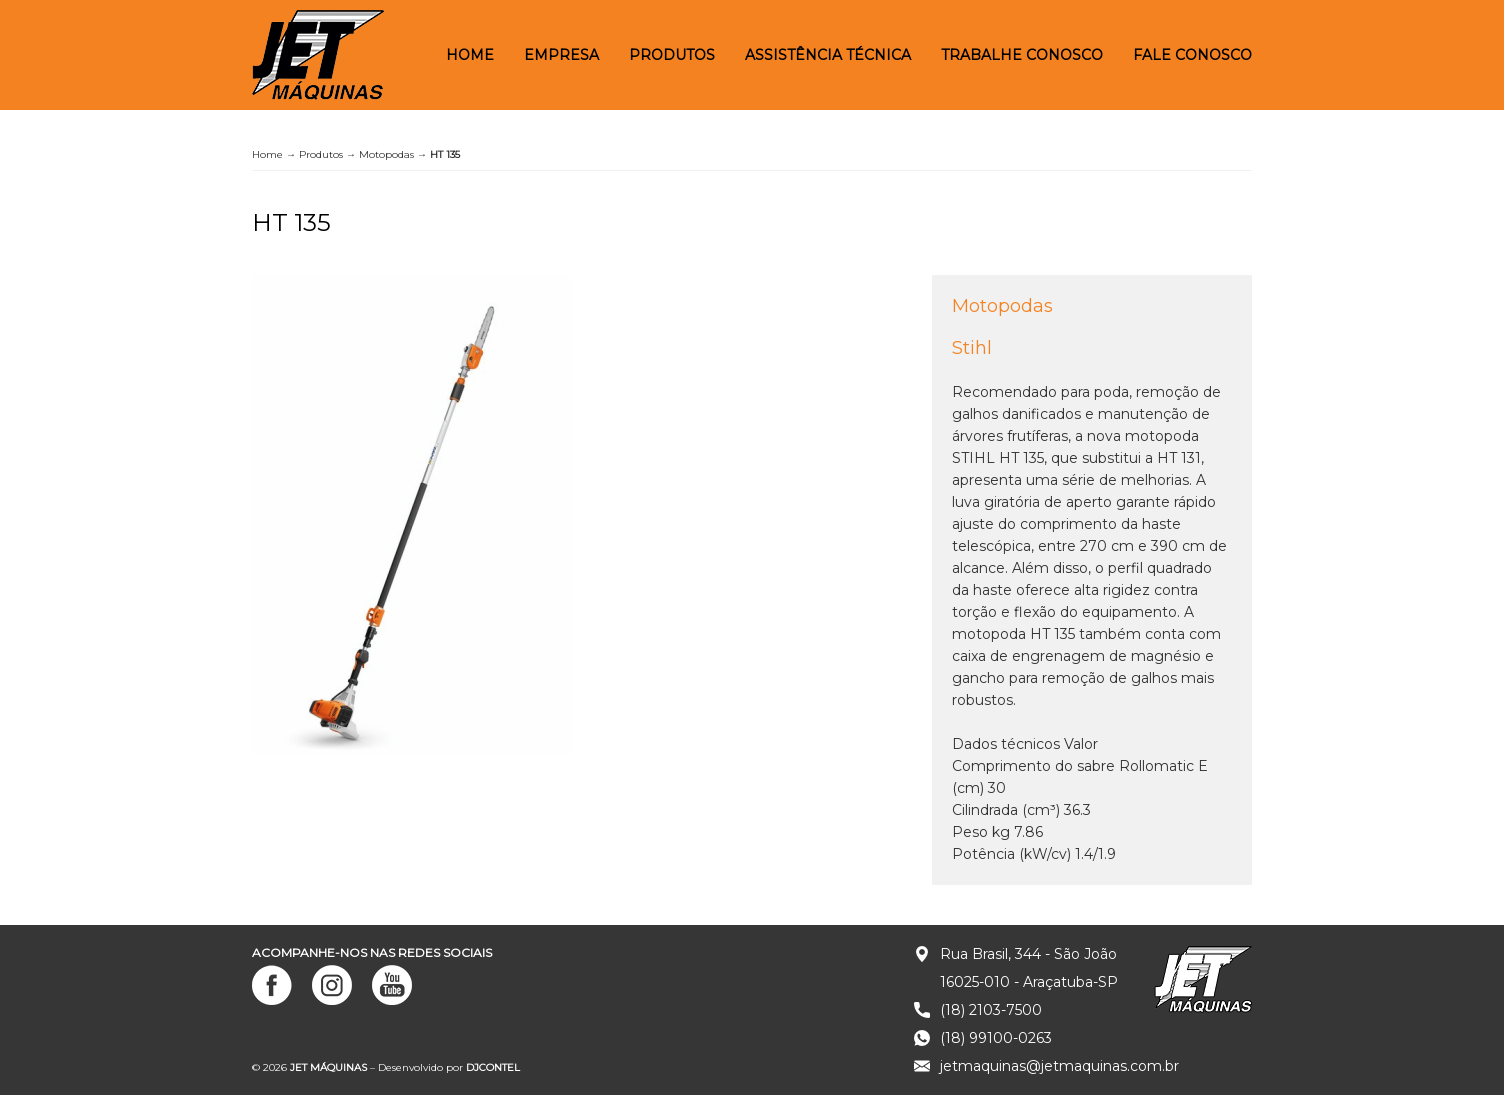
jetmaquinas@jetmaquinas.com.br (1059, 1066)
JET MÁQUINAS (318, 55)
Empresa (561, 55)
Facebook (272, 985)
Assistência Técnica (828, 55)
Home (470, 55)
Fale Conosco (1192, 55)
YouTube (392, 985)
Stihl (972, 348)
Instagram (332, 985)
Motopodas (386, 154)
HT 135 (291, 222)
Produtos (672, 55)
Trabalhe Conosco (1022, 55)
